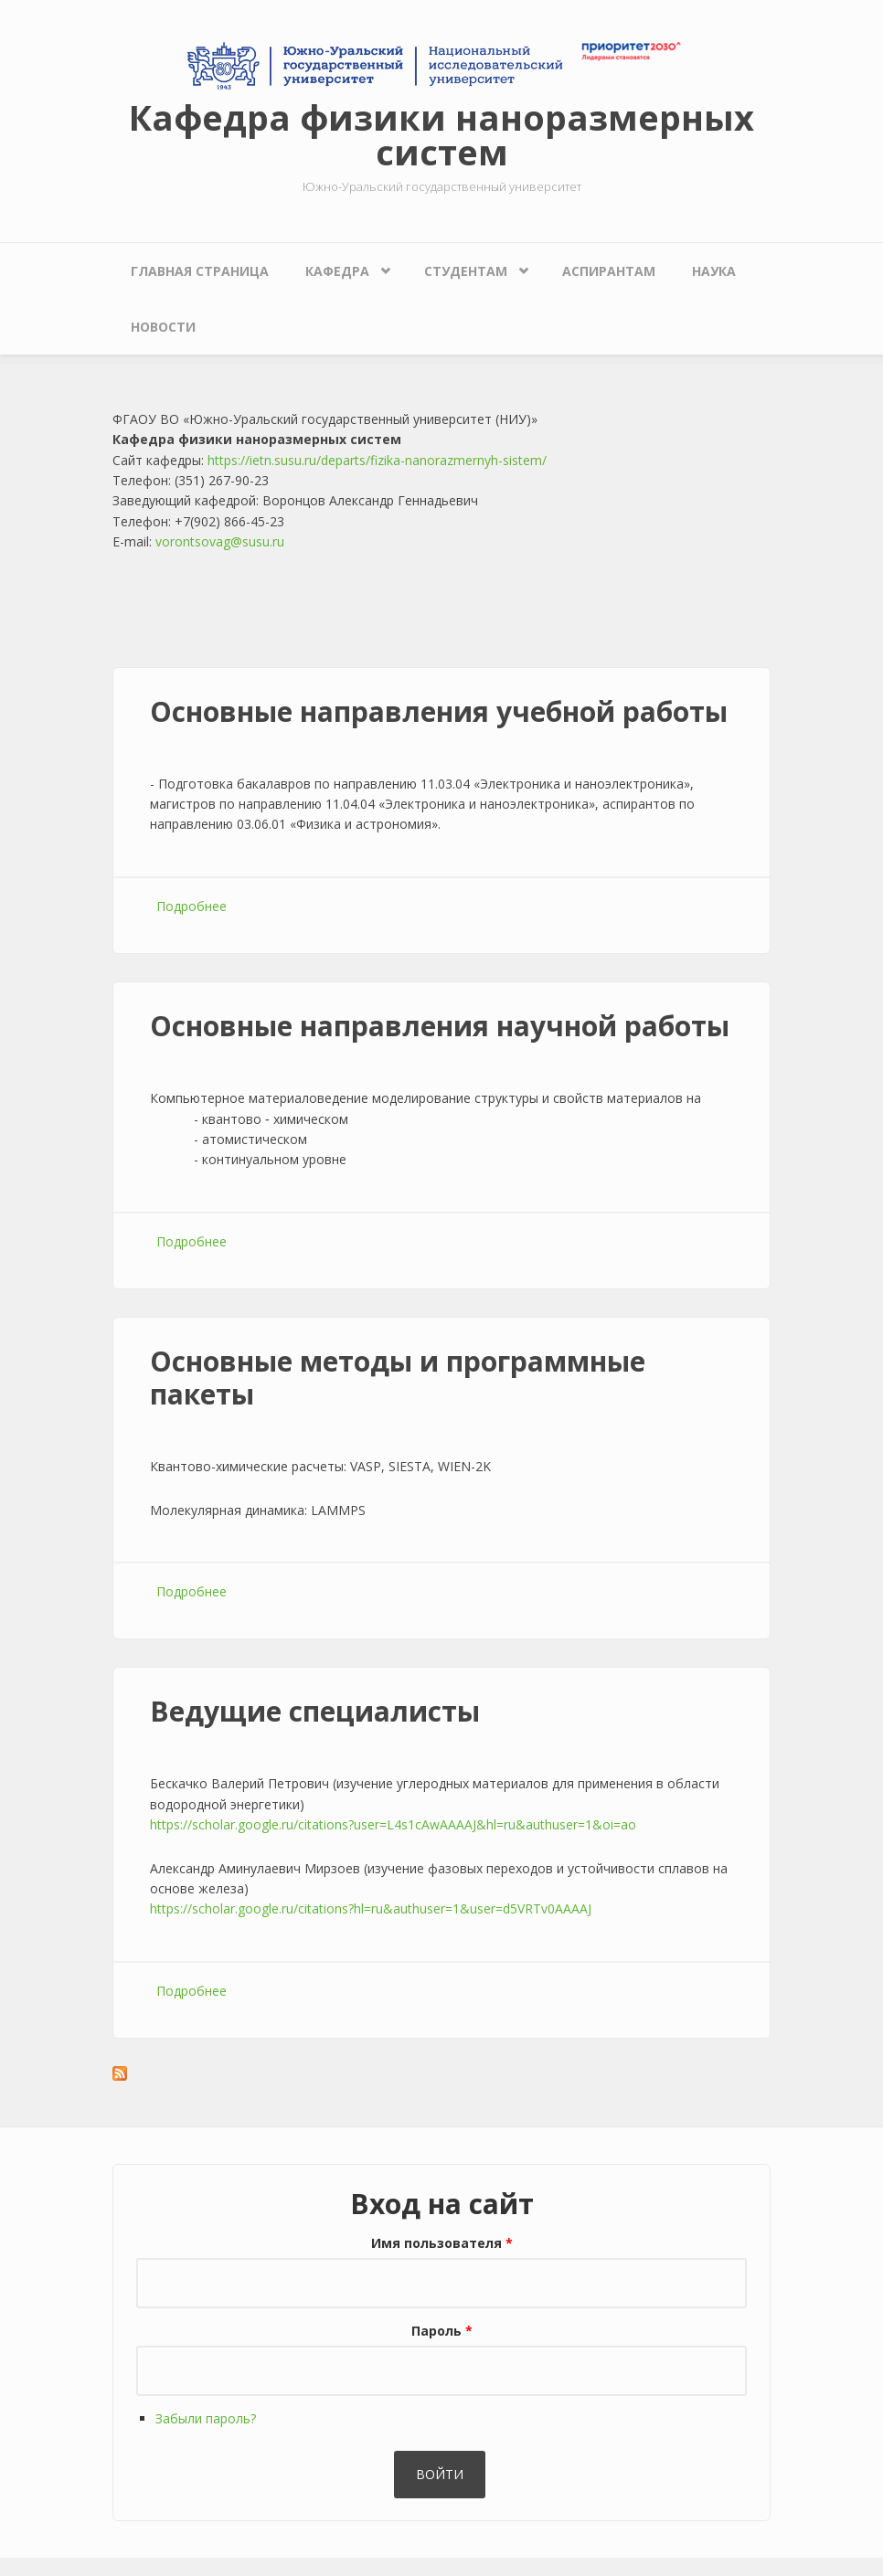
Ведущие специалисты (315, 1711)
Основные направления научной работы (439, 1025)
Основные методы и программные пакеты (397, 1377)
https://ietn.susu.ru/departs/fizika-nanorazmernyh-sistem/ (377, 460)
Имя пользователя (442, 2243)
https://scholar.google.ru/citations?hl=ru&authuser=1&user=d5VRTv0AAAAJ (370, 1908)
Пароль (442, 2330)
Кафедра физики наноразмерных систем (441, 134)
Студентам (465, 271)
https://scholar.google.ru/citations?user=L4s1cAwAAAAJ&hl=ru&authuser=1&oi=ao (393, 1824)
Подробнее (191, 906)
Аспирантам (608, 271)
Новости (163, 326)
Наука (714, 271)
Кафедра (337, 271)
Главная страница (200, 271)
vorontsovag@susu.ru (219, 541)
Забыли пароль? (205, 2418)
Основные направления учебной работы (439, 711)
